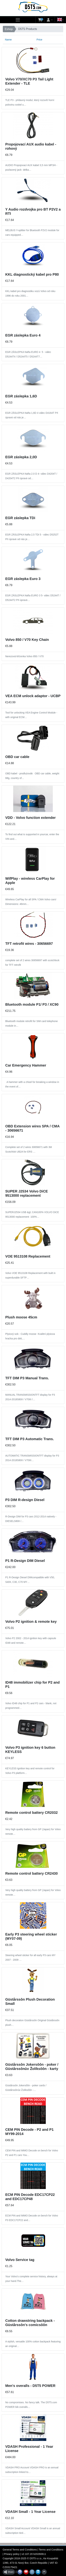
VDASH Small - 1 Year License (30, 2512)
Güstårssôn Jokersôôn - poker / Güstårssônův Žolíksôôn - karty (31, 2066)
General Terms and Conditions (20, 2549)
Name (8, 39)
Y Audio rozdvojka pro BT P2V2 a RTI (33, 211)
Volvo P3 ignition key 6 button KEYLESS (30, 1749)
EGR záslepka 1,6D (21, 396)
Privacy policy (12, 2553)
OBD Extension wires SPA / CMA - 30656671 (32, 1128)
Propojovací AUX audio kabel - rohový (30, 146)
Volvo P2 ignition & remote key (31, 1621)
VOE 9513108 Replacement (27, 1256)
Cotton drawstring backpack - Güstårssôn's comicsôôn (30, 2322)
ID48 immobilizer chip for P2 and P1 (32, 1684)
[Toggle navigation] (18, 19)
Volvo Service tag (19, 2260)
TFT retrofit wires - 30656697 (29, 943)
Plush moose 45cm (21, 1317)
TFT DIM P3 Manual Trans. (27, 1378)
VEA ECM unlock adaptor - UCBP (33, 696)
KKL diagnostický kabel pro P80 (32, 274)
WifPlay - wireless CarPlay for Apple (30, 880)
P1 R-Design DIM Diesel (25, 1561)
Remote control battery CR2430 (31, 1873)
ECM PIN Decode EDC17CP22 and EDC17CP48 (30, 2197)
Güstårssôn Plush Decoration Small (30, 2001)
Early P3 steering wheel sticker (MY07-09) (31, 1936)
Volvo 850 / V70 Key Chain (27, 639)
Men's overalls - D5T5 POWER (30, 2386)
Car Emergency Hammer (25, 1065)
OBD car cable (17, 757)
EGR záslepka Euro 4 (22, 335)
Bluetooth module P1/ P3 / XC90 (31, 1004)
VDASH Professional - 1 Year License (29, 2448)
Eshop (9, 29)
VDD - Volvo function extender (30, 818)
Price (39, 39)
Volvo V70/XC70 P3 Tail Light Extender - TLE (29, 81)
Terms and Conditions (51, 2549)
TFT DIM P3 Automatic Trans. (29, 1439)
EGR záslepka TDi (20, 518)
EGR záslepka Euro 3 (22, 579)
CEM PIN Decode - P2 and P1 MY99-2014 (29, 2131)
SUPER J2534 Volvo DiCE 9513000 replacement (26, 1193)
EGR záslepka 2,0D (21, 457)
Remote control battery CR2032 (31, 1812)
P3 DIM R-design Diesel (24, 1500)
